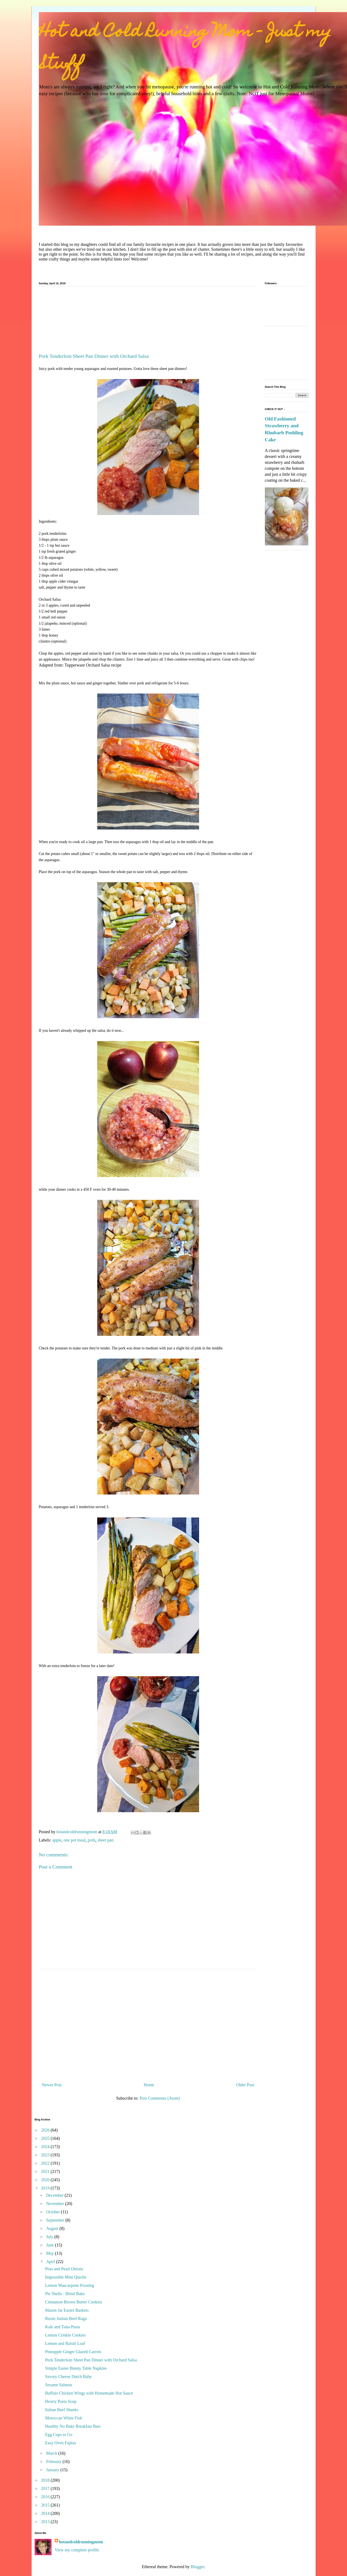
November (55, 2203)
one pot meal (75, 1840)
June (50, 2245)
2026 (46, 2130)
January (53, 2469)
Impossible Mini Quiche (65, 2277)
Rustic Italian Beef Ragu (66, 2318)
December (55, 2195)
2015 (46, 2505)
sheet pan (106, 1840)
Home (149, 2084)
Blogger (197, 2566)
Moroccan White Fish (63, 2418)
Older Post (245, 2084)
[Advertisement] (148, 321)
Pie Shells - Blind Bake (65, 2293)
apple (56, 1840)
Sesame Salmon (58, 2384)
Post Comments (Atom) (159, 2098)
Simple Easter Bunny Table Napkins (76, 2368)
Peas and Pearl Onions (64, 2268)
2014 (46, 2513)
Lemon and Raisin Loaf (65, 2343)
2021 (46, 2171)
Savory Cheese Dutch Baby (68, 2376)
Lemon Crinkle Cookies (65, 2335)
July (50, 2236)
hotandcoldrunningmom (81, 2541)
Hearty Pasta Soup (61, 2401)
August (52, 2228)
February (54, 2461)
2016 (46, 2496)
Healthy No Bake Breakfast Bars (73, 2426)
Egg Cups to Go (58, 2434)
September (55, 2220)
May (50, 2253)
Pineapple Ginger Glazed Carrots (73, 2351)
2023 (46, 2155)
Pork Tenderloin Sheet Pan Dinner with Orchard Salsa (91, 2360)
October (53, 2211)
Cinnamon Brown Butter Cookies (73, 2302)
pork (92, 1840)
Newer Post (52, 2084)
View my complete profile (77, 2550)
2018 (46, 2480)
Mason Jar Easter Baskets (67, 2310)
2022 (46, 2163)
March (52, 2453)
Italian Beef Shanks (62, 2409)
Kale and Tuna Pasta (62, 2326)
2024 (46, 2146)
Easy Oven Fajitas (60, 2442)
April (51, 2261)
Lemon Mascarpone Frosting (69, 2285)
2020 (46, 2179)
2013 (46, 2521)
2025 (46, 2138)
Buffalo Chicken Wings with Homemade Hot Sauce (89, 2393)
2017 (46, 2488)
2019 (46, 2188)
